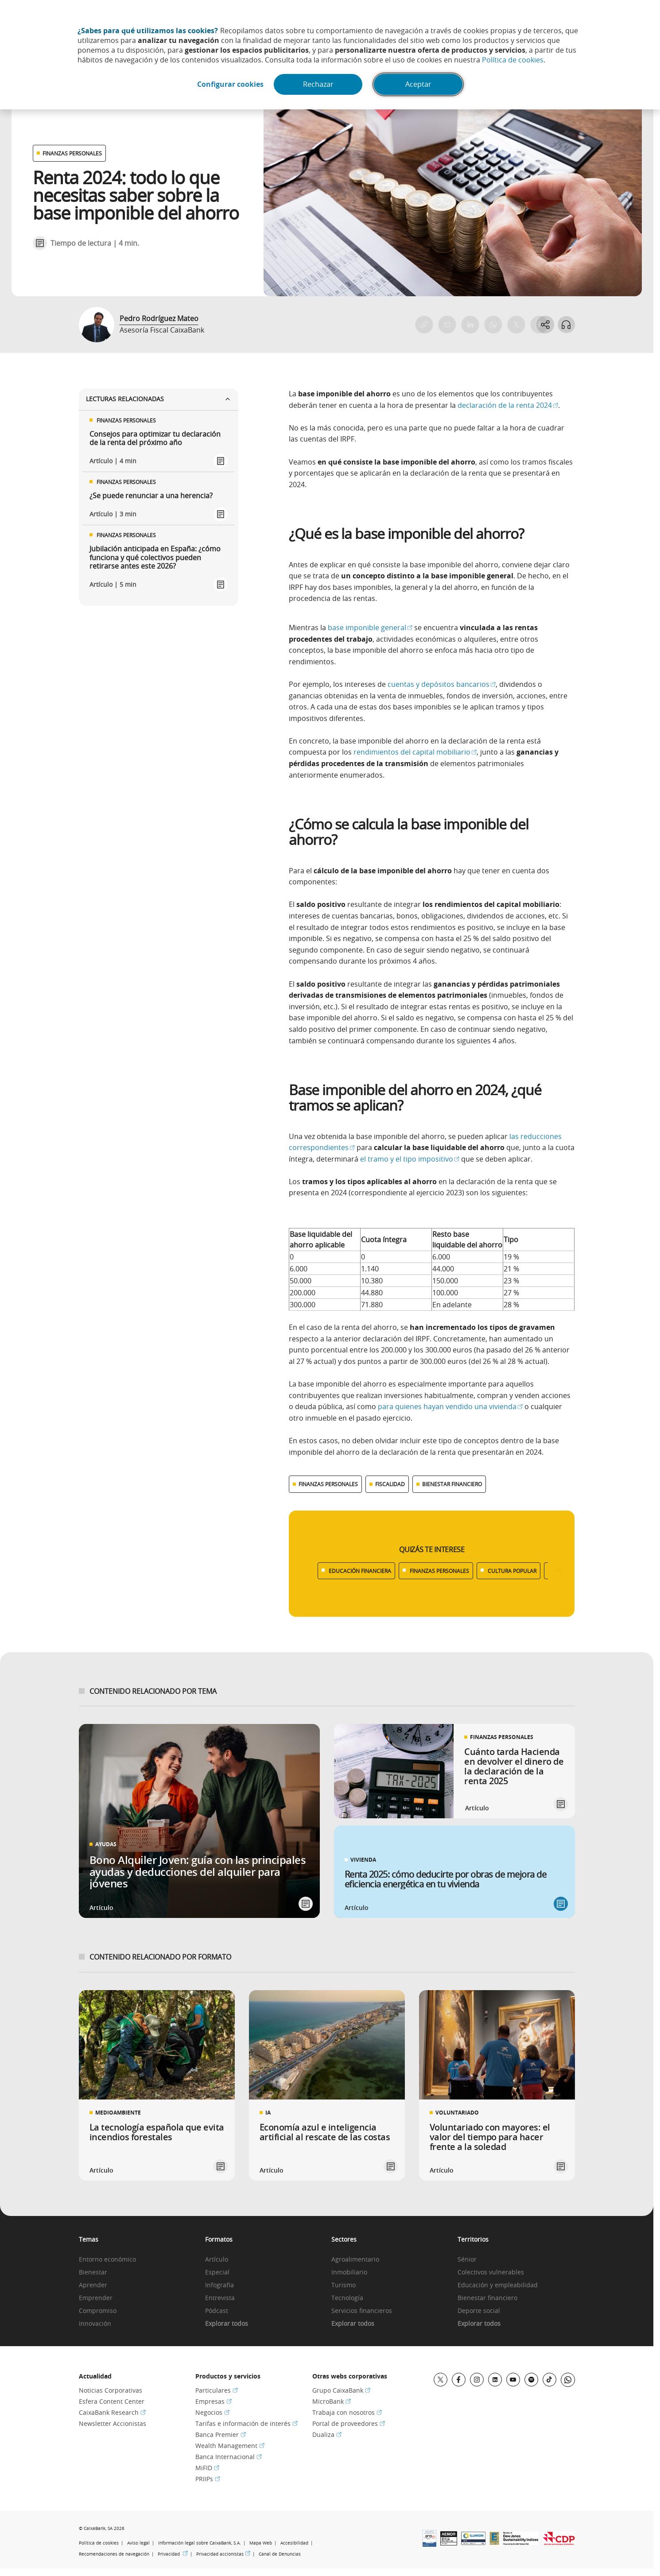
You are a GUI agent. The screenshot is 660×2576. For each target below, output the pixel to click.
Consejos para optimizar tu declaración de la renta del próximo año (155, 438)
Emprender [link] (96, 2298)
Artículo (216, 2259)
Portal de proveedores (348, 2423)
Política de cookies (513, 60)
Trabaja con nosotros (347, 2412)
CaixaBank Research (112, 2412)
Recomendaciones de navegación (114, 2554)
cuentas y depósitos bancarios (442, 684)
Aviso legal (138, 2543)
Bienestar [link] (93, 2272)
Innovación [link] (95, 2324)
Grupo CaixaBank (341, 2390)
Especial (217, 2272)
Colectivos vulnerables (491, 2272)
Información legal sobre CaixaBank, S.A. (199, 2543)
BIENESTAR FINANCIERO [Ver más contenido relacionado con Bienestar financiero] (452, 1483)
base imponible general (369, 627)
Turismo (343, 2285)
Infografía (219, 2285)
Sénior (467, 2259)
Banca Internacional (228, 2456)
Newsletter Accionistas (112, 2423)
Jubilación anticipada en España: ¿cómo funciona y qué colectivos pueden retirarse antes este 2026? (155, 557)
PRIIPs (207, 2479)
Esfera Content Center (111, 2401)
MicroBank (331, 2401)
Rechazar (318, 84)
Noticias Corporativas (110, 2390)
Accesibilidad (294, 2543)
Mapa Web (260, 2543)
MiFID (207, 2468)
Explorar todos (226, 2324)
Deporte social (479, 2311)
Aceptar (419, 84)
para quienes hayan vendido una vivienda (450, 1406)
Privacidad (173, 2554)
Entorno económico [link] (107, 2259)
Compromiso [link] (97, 2311)
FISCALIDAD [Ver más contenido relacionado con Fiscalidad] (390, 1483)
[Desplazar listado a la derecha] (557, 1570)
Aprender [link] (93, 2285)
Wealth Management (229, 2445)
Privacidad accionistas (223, 2554)
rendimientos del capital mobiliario (414, 752)
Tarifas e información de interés (246, 2423)
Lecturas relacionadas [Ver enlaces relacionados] (158, 399)
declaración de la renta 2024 (507, 405)
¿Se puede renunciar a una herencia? (151, 496)
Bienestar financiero (487, 2298)
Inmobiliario (349, 2272)
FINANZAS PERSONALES (439, 1570)
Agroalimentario (355, 2259)
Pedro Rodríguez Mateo (159, 318)
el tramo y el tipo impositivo (409, 1159)
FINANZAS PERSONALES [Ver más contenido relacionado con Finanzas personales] (328, 1483)
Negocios (212, 2412)
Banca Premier (220, 2434)
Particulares (216, 2390)
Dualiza (327, 2434)
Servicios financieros (361, 2311)
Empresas (213, 2401)
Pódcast (216, 2311)
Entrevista (220, 2298)
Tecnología (347, 2298)
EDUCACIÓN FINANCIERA (360, 1570)
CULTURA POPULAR (512, 1570)
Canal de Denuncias (280, 2554)
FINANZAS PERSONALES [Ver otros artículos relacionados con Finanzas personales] (72, 153)
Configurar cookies (229, 84)
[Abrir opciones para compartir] (545, 324)
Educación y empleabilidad (498, 2285)
